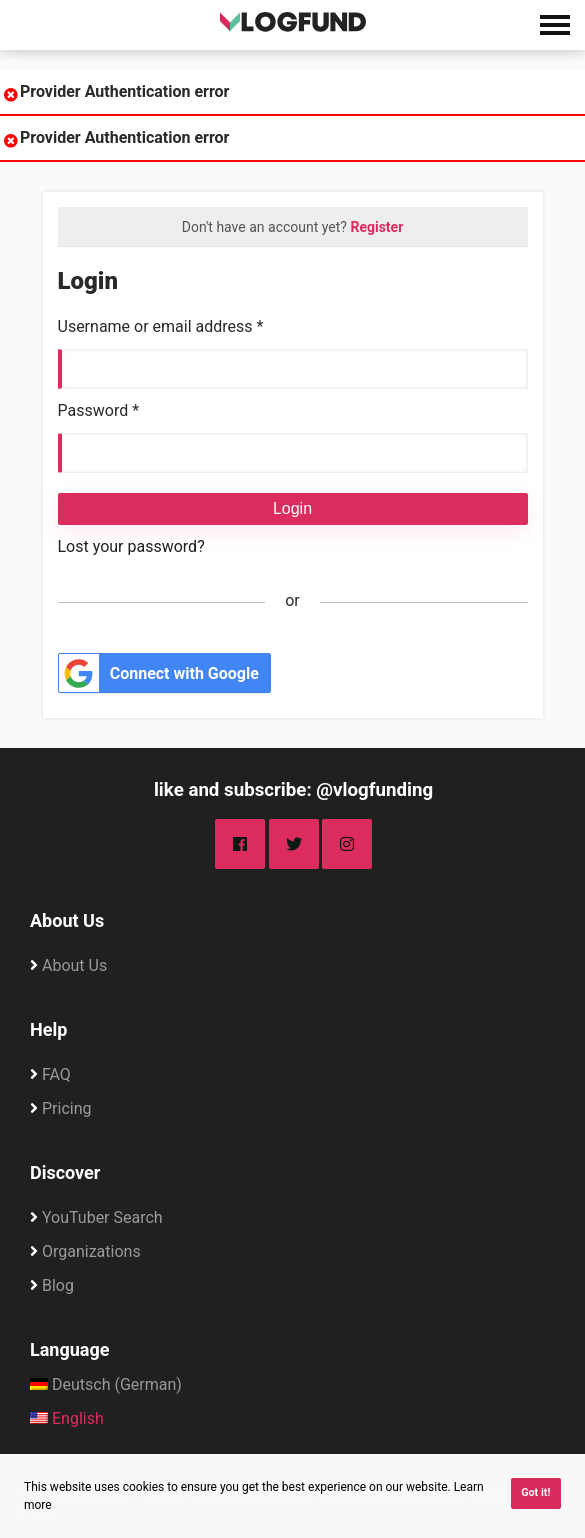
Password (99, 410)
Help (48, 1029)
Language (69, 1349)
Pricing (67, 1108)
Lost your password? (131, 546)
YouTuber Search (102, 1217)
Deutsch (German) (106, 1384)
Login (292, 508)
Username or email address (161, 326)
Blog (58, 1285)
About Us (67, 920)
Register (376, 227)
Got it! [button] (535, 1492)
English (67, 1418)
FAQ (56, 1074)
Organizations (91, 1251)
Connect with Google (159, 673)
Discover (65, 1172)
